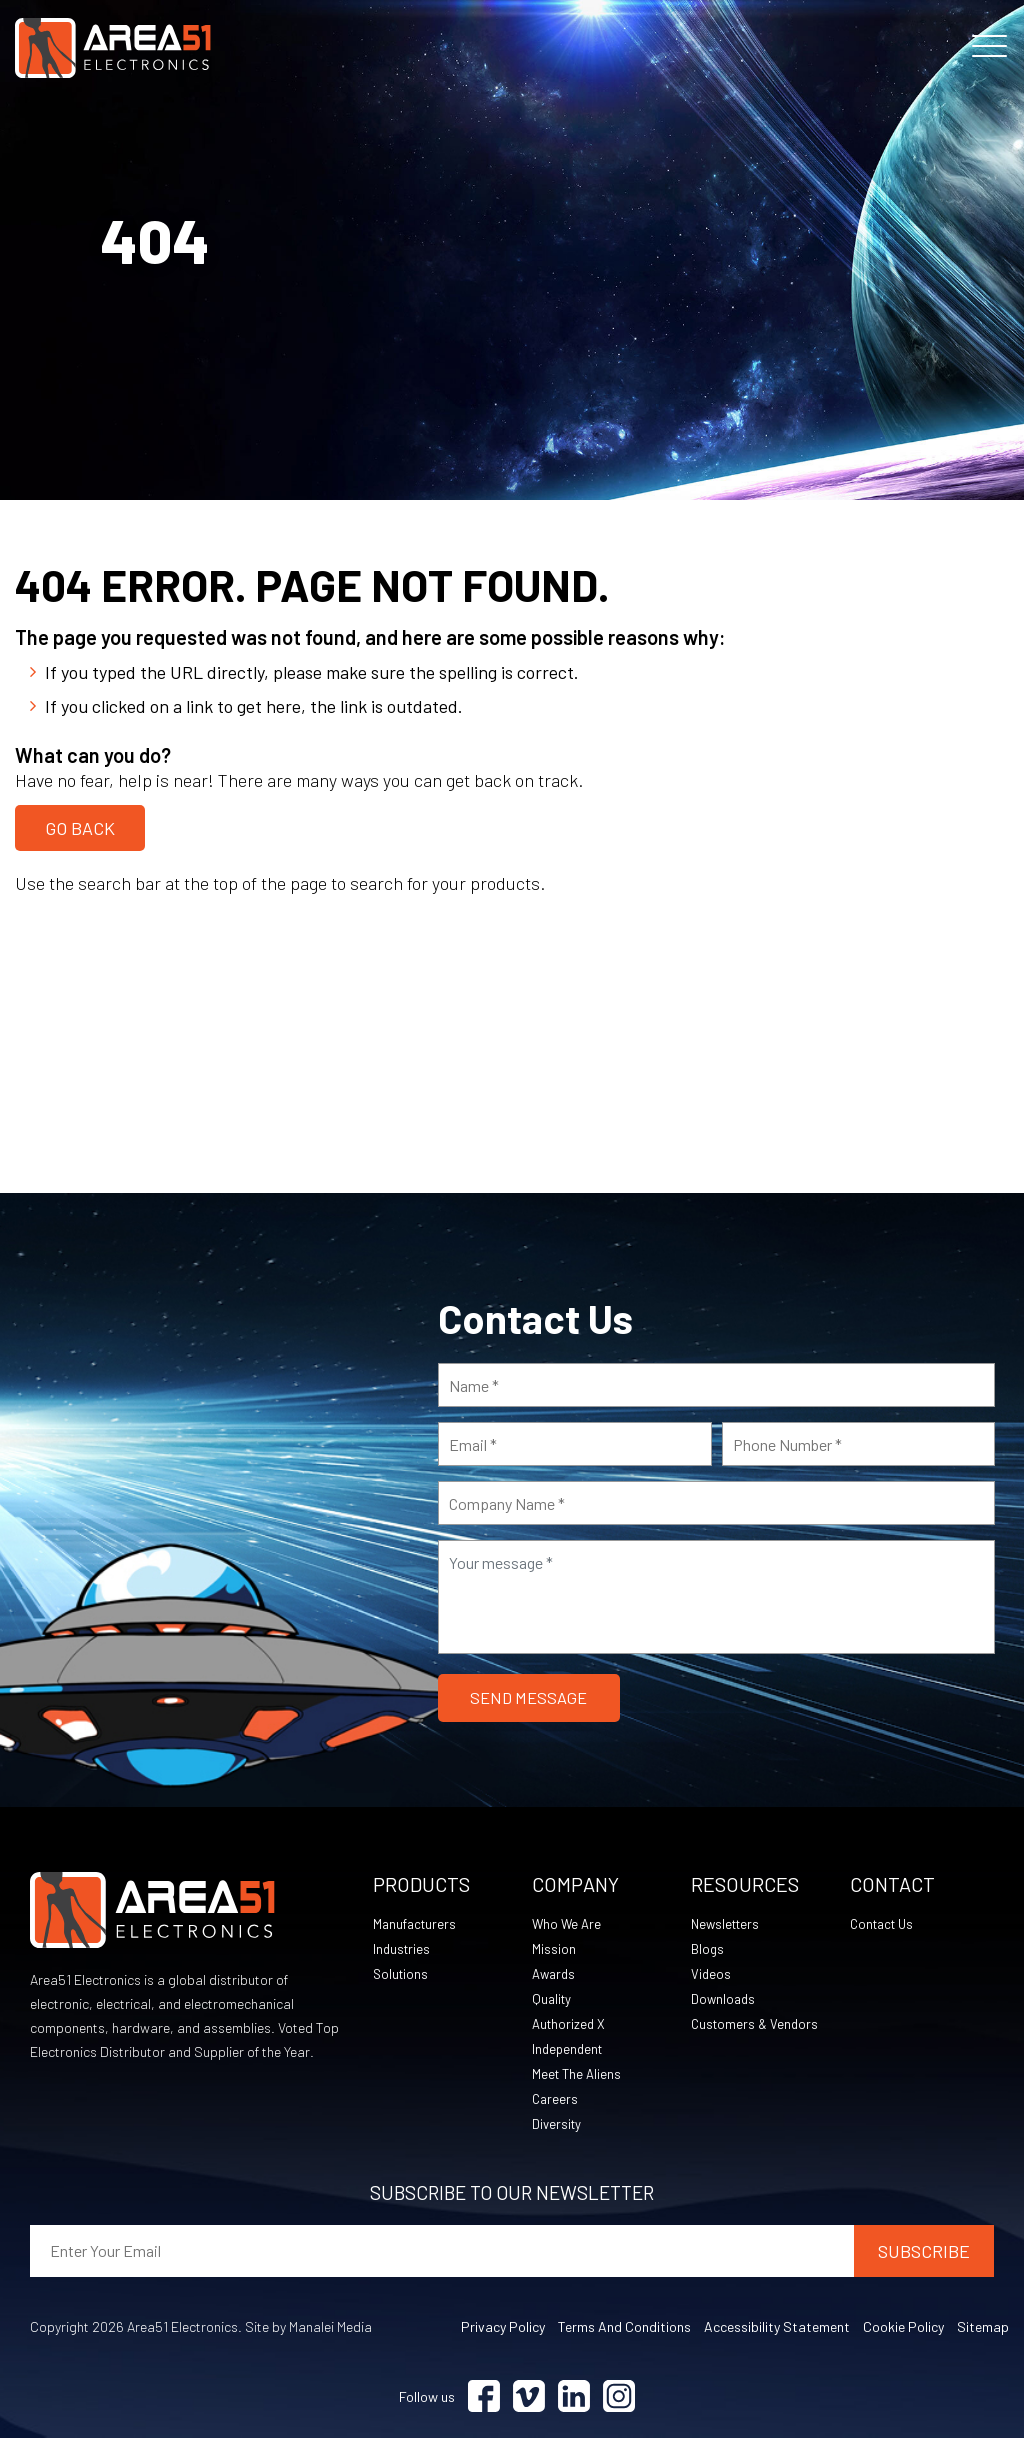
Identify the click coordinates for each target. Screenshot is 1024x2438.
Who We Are (568, 1923)
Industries (403, 1948)
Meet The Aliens (578, 2073)
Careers (556, 2098)
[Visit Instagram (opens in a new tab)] (619, 2396)
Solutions (402, 1973)
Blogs (708, 1948)
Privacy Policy (503, 2326)
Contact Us (885, 1923)
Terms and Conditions (624, 2326)
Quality (553, 1998)
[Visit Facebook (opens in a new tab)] (484, 2396)
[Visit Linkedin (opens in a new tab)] (574, 2396)
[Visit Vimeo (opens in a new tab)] (529, 2396)
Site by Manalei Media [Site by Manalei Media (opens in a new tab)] (308, 2326)
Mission (554, 1948)
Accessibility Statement (777, 2326)
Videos (711, 1973)
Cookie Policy (903, 2326)
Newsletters (728, 1923)
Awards (555, 1973)
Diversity (558, 2123)
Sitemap (983, 2326)
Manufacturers (417, 1923)
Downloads (724, 1998)
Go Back (80, 825)
